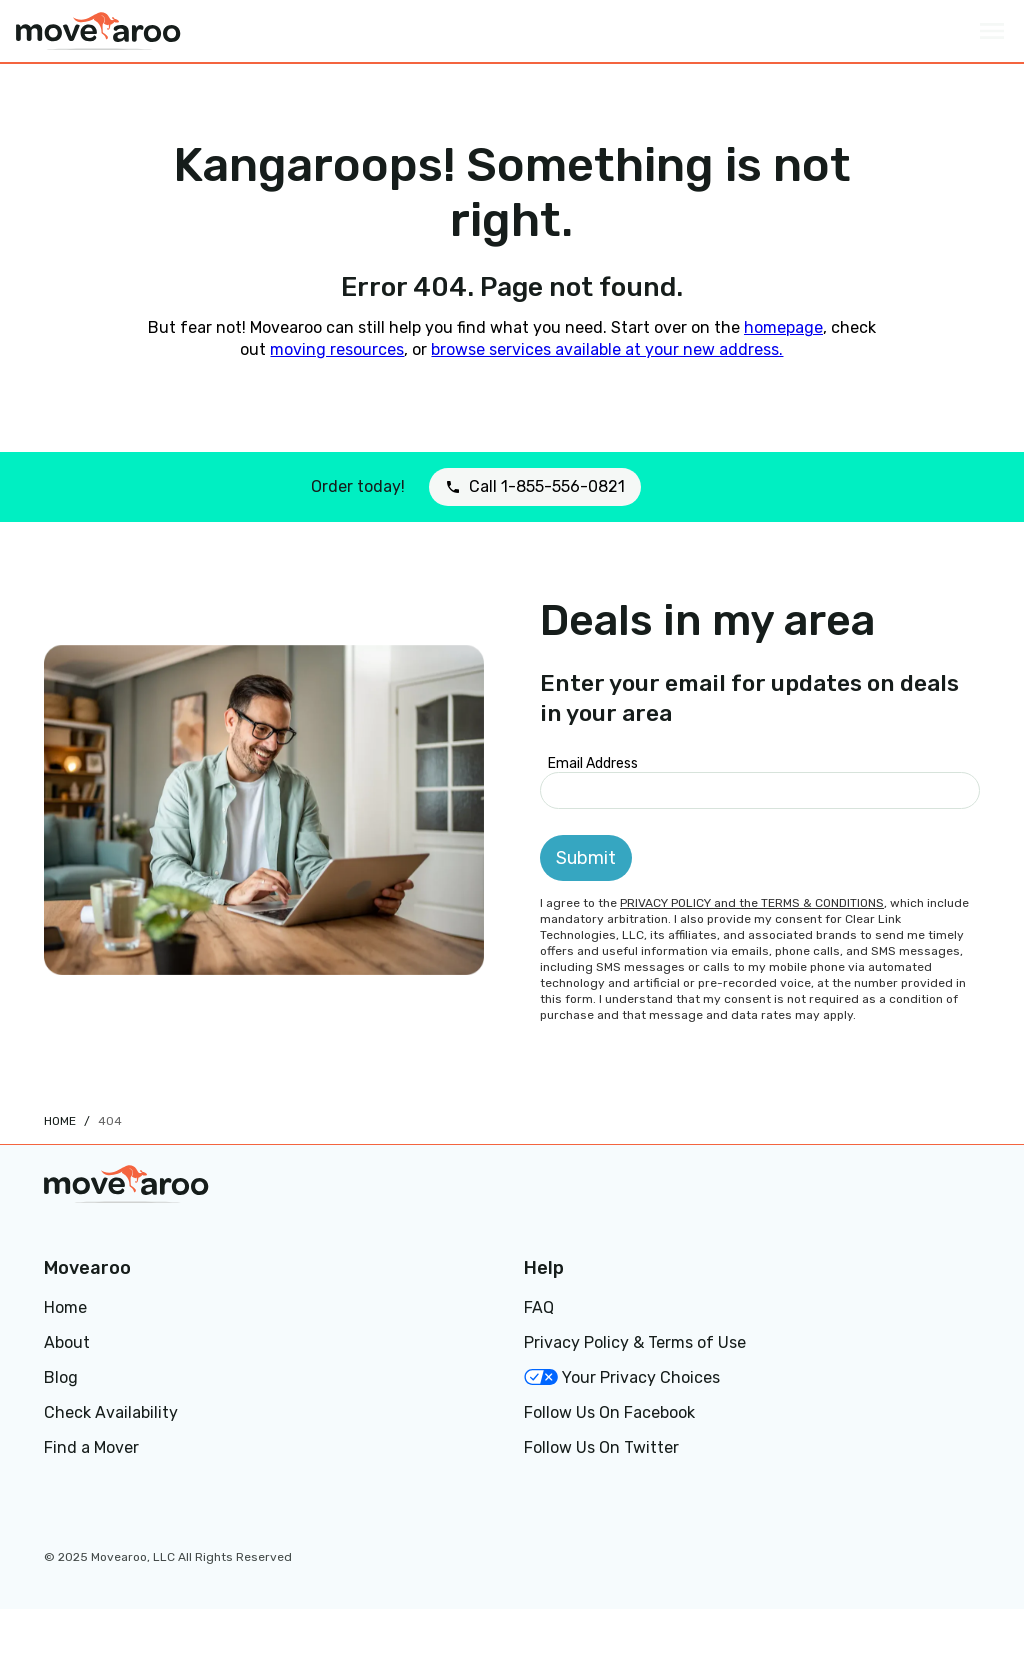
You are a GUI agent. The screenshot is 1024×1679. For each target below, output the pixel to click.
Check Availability (111, 1412)
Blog (61, 1377)
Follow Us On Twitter (601, 1447)
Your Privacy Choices (622, 1377)
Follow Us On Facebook (609, 1412)
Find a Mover (91, 1447)
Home (60, 1121)
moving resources (337, 349)
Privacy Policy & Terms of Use (635, 1342)
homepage (783, 327)
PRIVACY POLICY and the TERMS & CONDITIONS (752, 903)
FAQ (539, 1307)
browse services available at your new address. (607, 349)
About (67, 1342)
